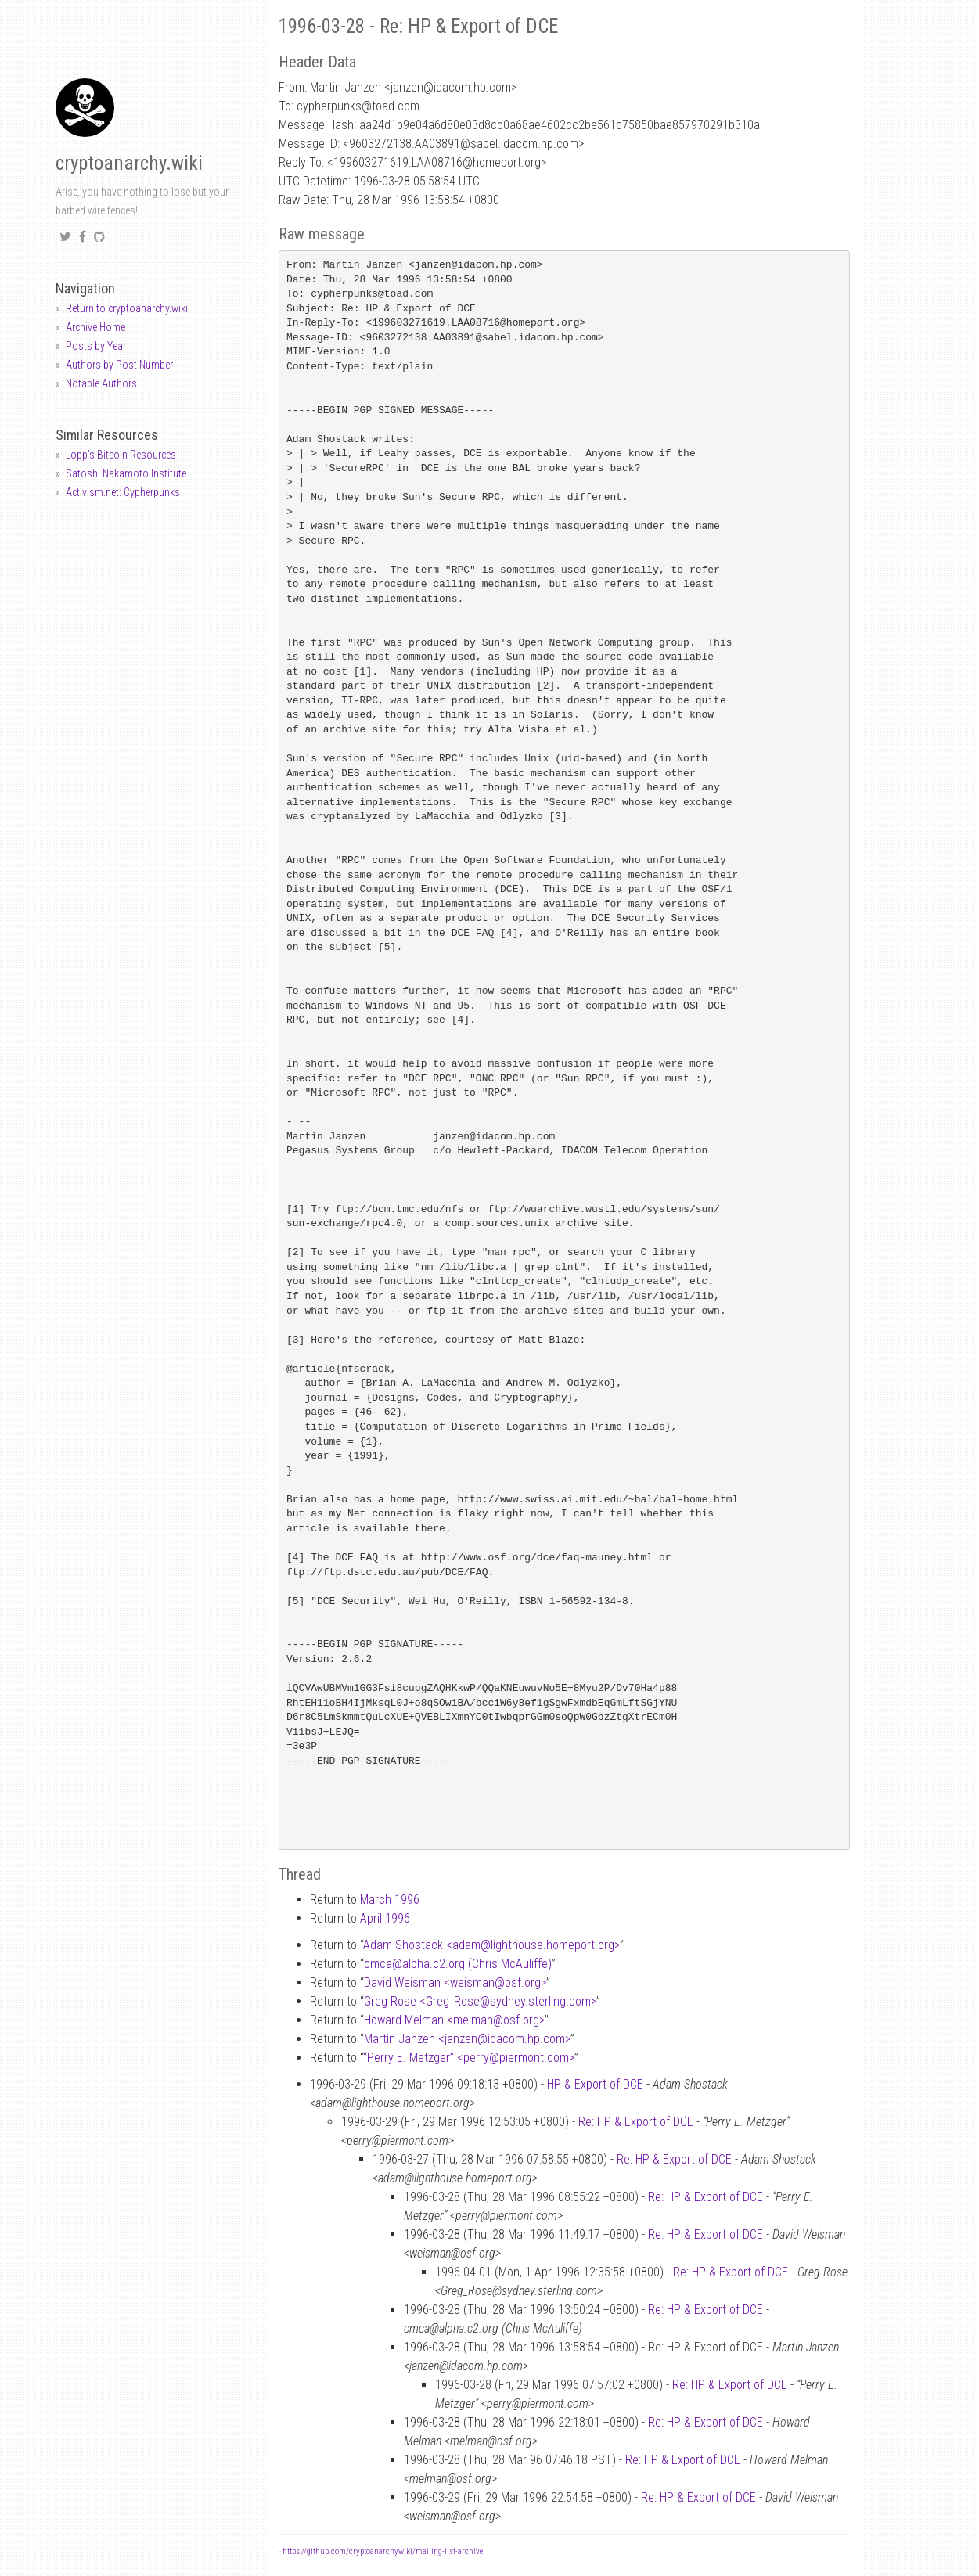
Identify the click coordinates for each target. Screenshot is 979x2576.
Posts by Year (96, 346)
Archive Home (95, 327)
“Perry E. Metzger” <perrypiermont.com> (468, 2057)
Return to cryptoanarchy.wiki (127, 308)
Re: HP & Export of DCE (635, 2121)
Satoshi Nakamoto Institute (126, 473)
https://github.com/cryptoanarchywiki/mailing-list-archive (383, 2551)
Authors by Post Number (119, 364)
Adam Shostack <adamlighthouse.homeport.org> (491, 1944)
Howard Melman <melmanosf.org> (454, 2020)
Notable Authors (101, 383)
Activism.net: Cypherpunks (123, 492)
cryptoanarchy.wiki (129, 163)
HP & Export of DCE (595, 2084)
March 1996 (389, 1899)
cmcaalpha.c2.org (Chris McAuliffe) (458, 1963)
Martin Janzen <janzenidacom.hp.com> (467, 2038)
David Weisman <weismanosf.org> (455, 1982)
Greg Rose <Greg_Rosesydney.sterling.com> (480, 2001)
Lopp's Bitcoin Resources (121, 454)
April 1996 (385, 1918)
